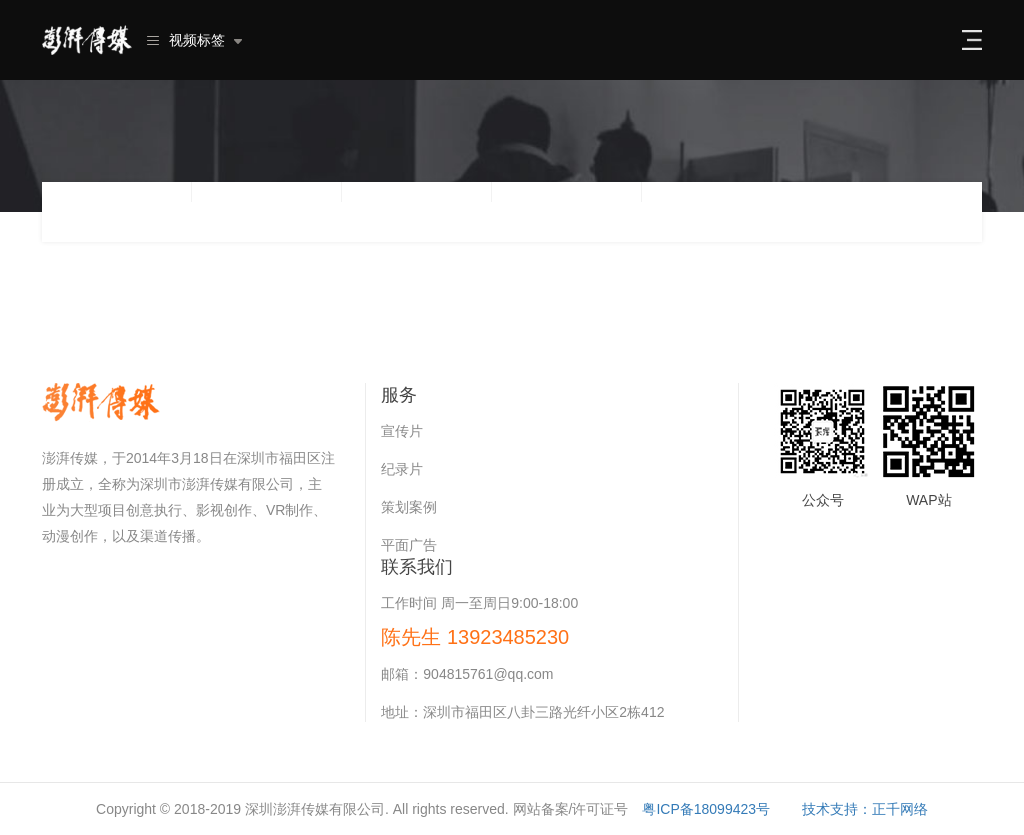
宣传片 (402, 431)
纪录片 (402, 469)
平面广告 (409, 545)
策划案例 (409, 507)
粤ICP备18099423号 (706, 809)
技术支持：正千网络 (865, 809)
